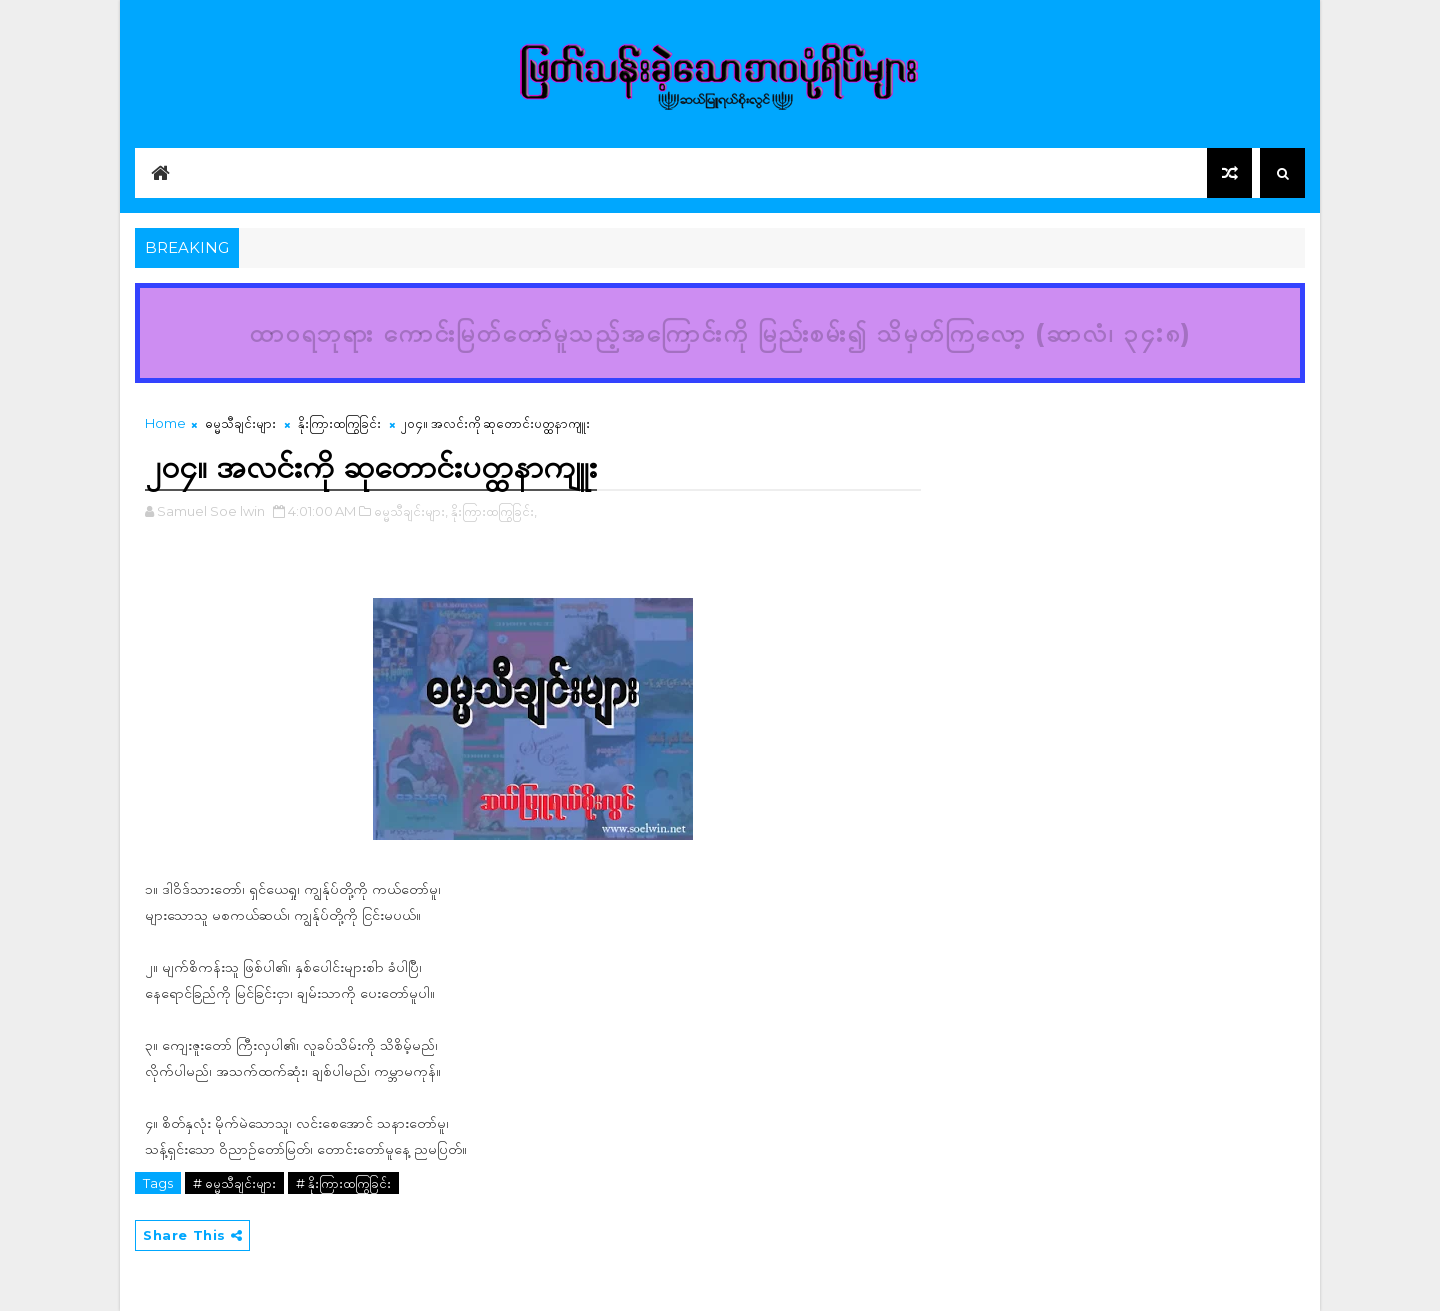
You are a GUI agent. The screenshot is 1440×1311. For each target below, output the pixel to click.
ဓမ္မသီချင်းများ (240, 423)
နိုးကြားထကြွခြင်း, (494, 511)
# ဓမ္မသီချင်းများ (234, 1183)
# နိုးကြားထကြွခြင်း (343, 1183)
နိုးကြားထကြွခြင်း (339, 423)
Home (165, 423)
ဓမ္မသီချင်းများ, (411, 511)
